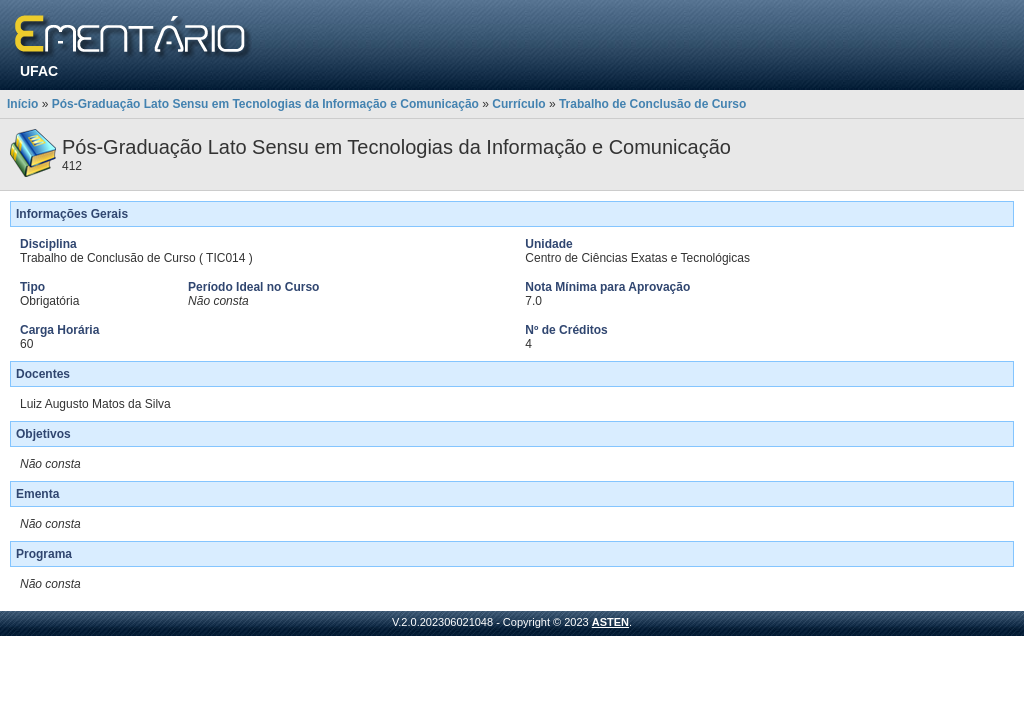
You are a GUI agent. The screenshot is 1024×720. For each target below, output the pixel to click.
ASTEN (610, 622)
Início (22, 104)
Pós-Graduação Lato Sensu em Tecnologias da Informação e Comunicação (265, 104)
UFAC (39, 71)
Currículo (518, 104)
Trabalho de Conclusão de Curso (652, 104)
